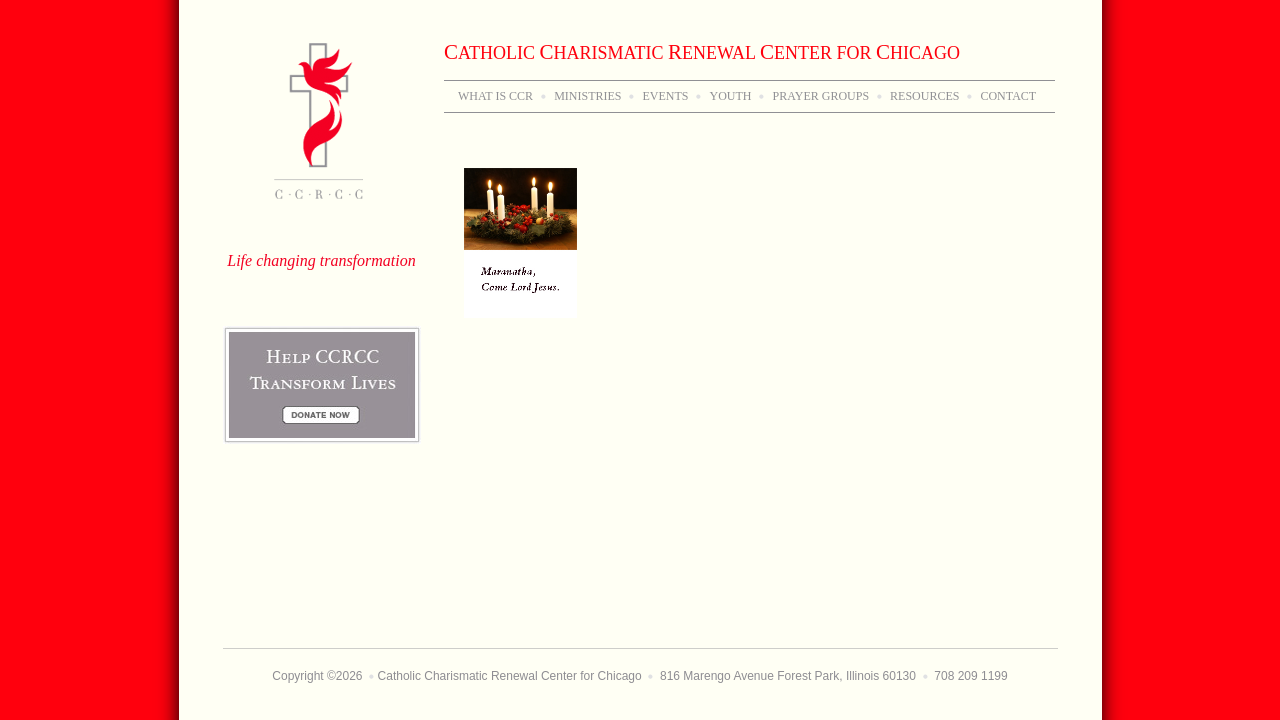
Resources (924, 96)
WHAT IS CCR (495, 96)
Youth (730, 96)
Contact (1008, 96)
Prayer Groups (820, 96)
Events (665, 96)
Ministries (587, 96)
